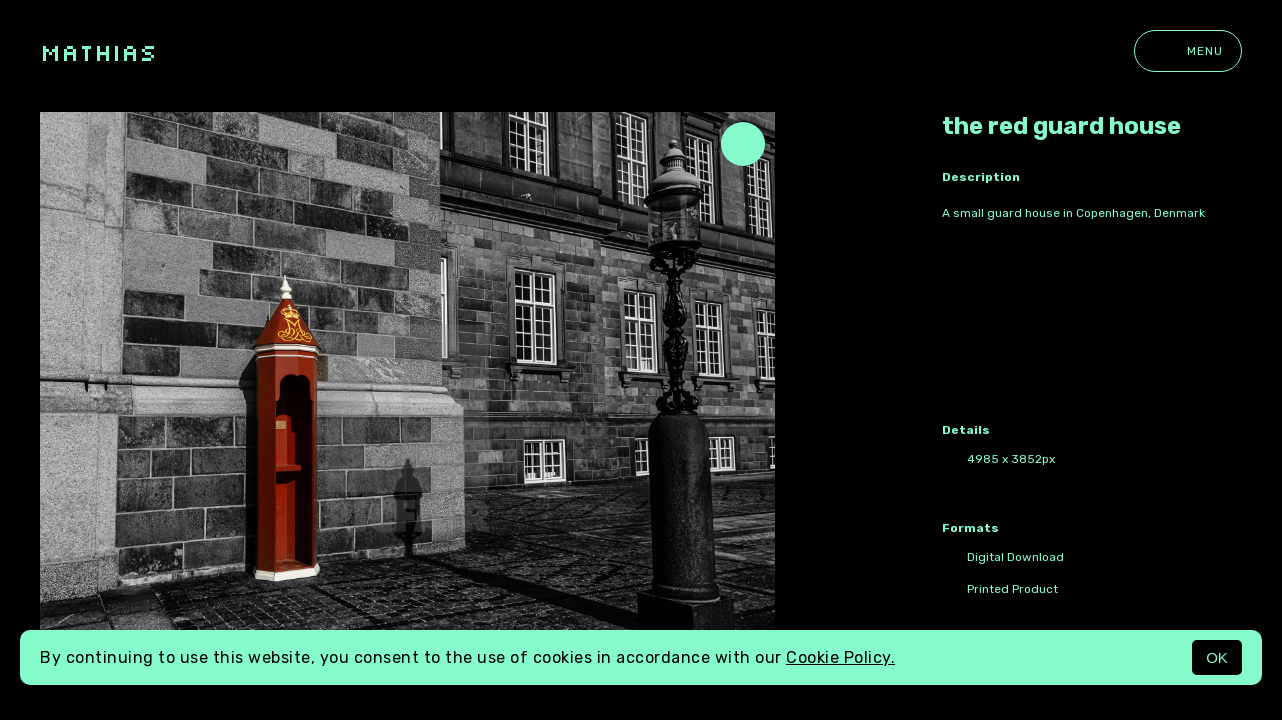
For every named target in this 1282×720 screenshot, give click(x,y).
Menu (1188, 51)
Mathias (98, 51)
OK (1217, 657)
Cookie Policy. (840, 657)
